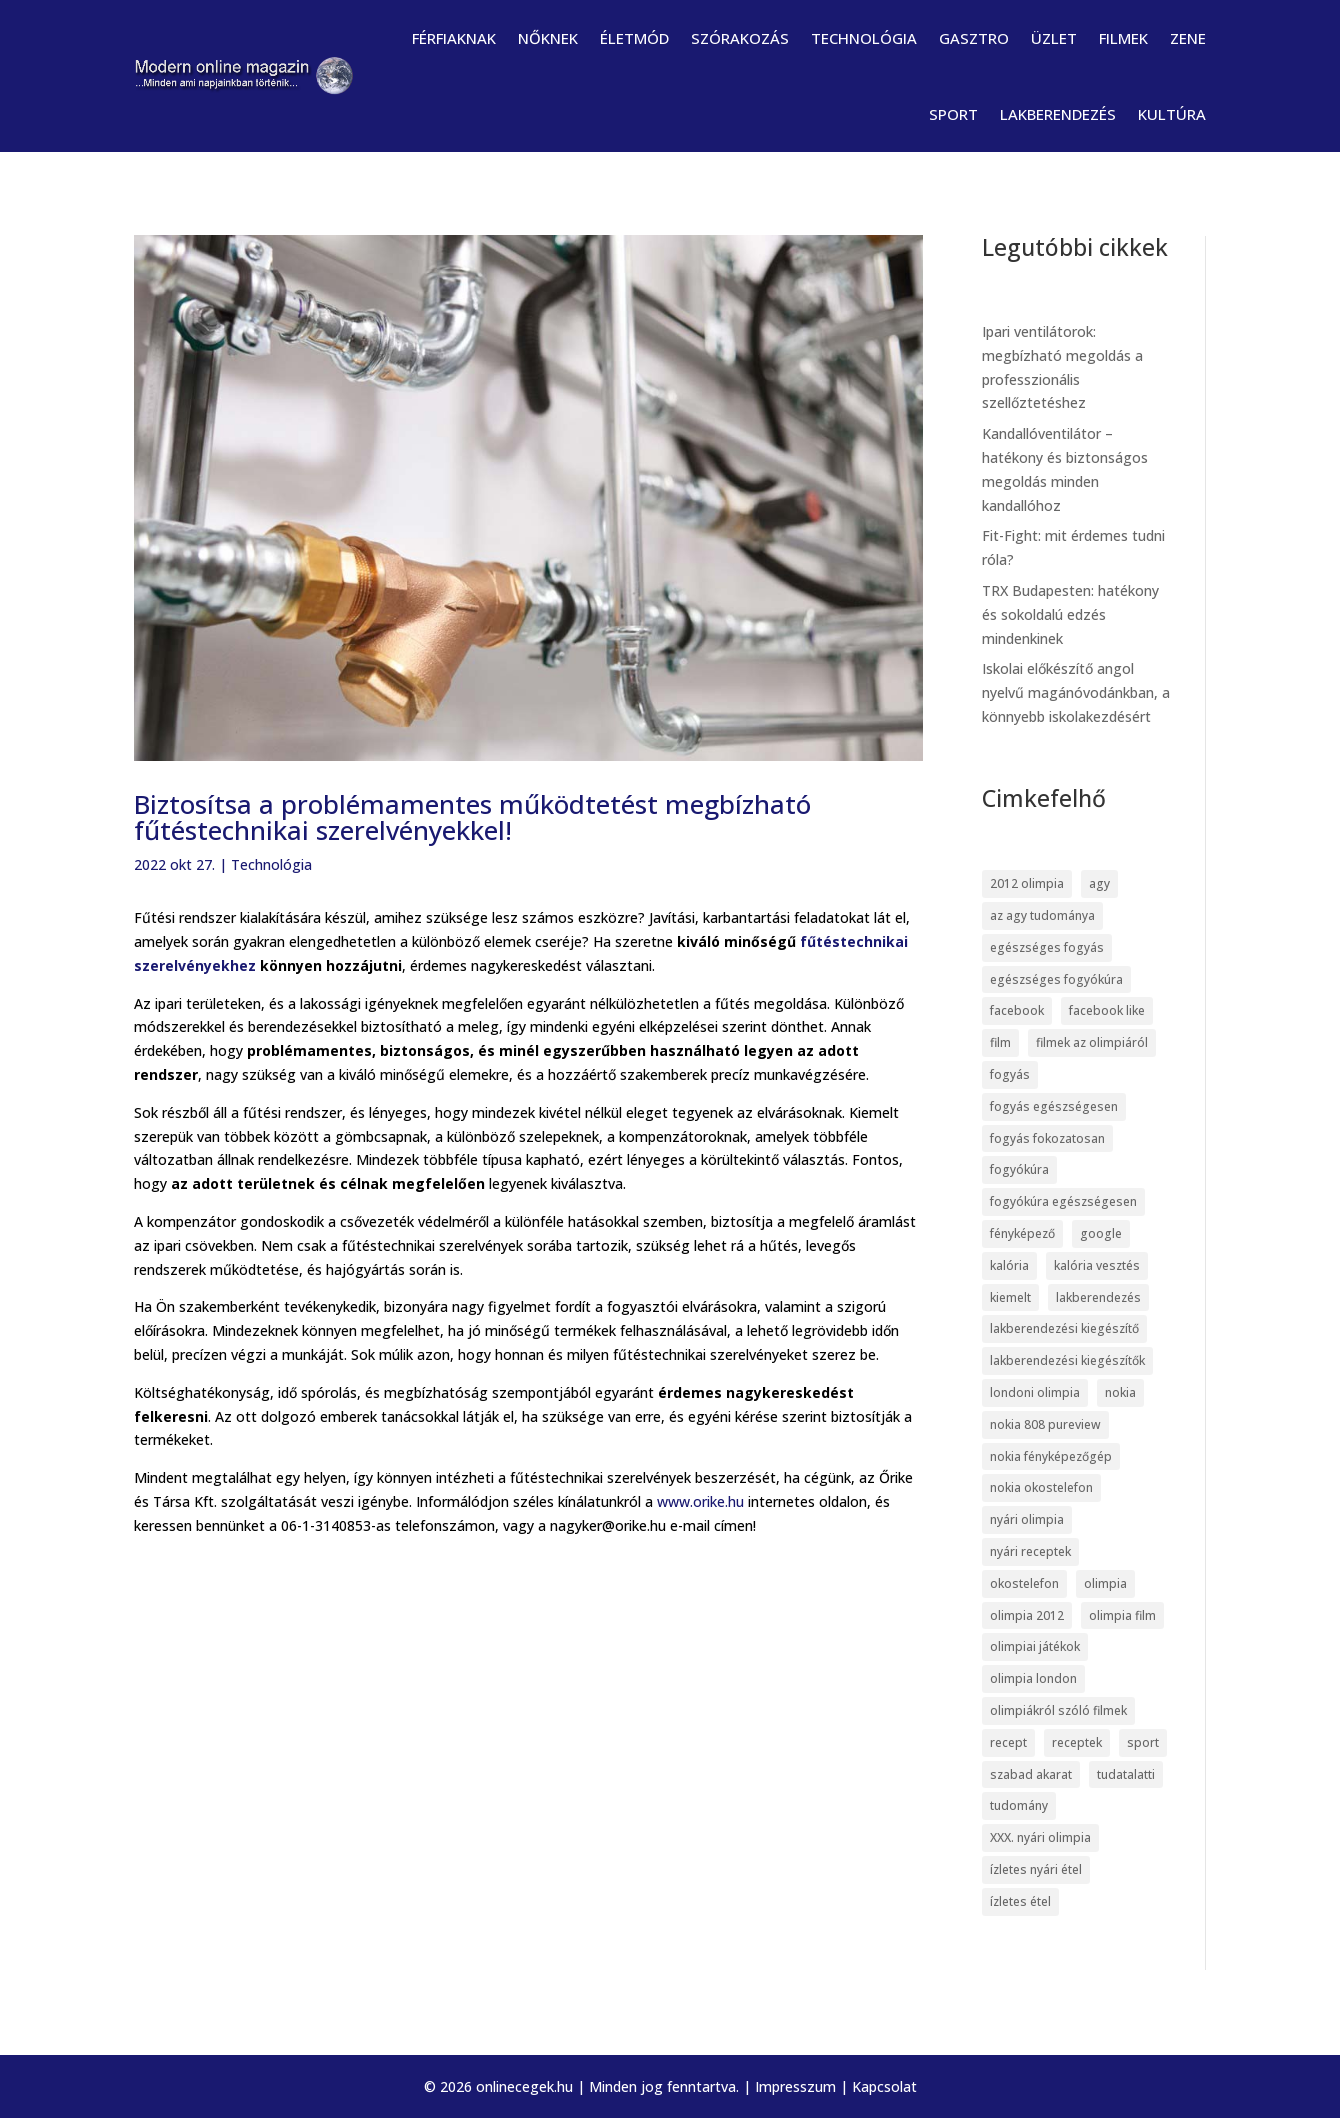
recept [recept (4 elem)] (1008, 1742)
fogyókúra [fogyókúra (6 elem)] (1019, 1169)
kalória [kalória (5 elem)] (1009, 1265)
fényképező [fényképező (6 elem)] (1022, 1233)
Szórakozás (740, 38)
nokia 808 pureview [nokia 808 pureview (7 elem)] (1045, 1424)
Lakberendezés (1058, 114)
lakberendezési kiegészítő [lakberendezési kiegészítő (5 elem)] (1064, 1328)
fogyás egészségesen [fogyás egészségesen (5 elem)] (1054, 1106)
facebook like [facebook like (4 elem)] (1107, 1010)
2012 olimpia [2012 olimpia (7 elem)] (1027, 883)
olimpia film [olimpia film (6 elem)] (1122, 1615)
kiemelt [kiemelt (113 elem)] (1010, 1297)
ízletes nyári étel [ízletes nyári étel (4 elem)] (1036, 1869)
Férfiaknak (454, 38)
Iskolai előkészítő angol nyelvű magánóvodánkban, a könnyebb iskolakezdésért (1076, 692)
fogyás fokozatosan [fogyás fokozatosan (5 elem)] (1047, 1138)
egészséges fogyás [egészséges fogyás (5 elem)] (1047, 947)
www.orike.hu (700, 1501)
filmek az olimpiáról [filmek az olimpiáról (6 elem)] (1092, 1042)
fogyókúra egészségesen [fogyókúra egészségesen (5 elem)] (1063, 1201)
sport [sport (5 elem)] (1143, 1742)
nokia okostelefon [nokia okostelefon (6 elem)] (1041, 1487)
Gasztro (974, 38)
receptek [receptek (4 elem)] (1077, 1742)
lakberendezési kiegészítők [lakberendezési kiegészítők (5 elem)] (1067, 1360)
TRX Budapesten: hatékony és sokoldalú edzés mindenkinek (1070, 614)
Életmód (634, 38)
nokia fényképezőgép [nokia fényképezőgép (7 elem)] (1051, 1456)
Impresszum (795, 2086)
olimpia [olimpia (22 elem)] (1105, 1583)
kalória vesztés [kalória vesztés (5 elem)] (1097, 1265)
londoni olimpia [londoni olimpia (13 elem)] (1035, 1392)
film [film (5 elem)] (1000, 1042)
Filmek (1123, 38)
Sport (953, 114)
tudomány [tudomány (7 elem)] (1019, 1805)
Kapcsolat (884, 2086)
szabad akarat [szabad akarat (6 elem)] (1031, 1774)
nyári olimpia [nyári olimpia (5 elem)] (1027, 1519)
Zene (1188, 38)
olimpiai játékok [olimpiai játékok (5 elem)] (1035, 1646)
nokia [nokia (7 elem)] (1120, 1392)
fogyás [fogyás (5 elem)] (1010, 1074)
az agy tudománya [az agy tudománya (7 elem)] (1042, 915)
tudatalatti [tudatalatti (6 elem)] (1126, 1774)
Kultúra (1172, 114)
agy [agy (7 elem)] (1099, 883)
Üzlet (1054, 38)
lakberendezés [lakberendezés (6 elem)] (1098, 1297)
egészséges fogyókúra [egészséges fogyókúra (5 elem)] (1056, 979)
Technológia (864, 38)
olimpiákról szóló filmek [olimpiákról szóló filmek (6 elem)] (1058, 1710)
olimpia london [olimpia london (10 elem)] (1033, 1678)
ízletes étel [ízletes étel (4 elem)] (1020, 1901)
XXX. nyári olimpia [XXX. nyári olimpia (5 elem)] (1040, 1837)
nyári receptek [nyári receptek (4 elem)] (1030, 1551)
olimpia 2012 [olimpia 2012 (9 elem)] (1027, 1615)
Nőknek (548, 38)
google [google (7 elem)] (1101, 1233)
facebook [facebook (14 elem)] (1017, 1010)
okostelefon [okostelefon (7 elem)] (1024, 1583)
